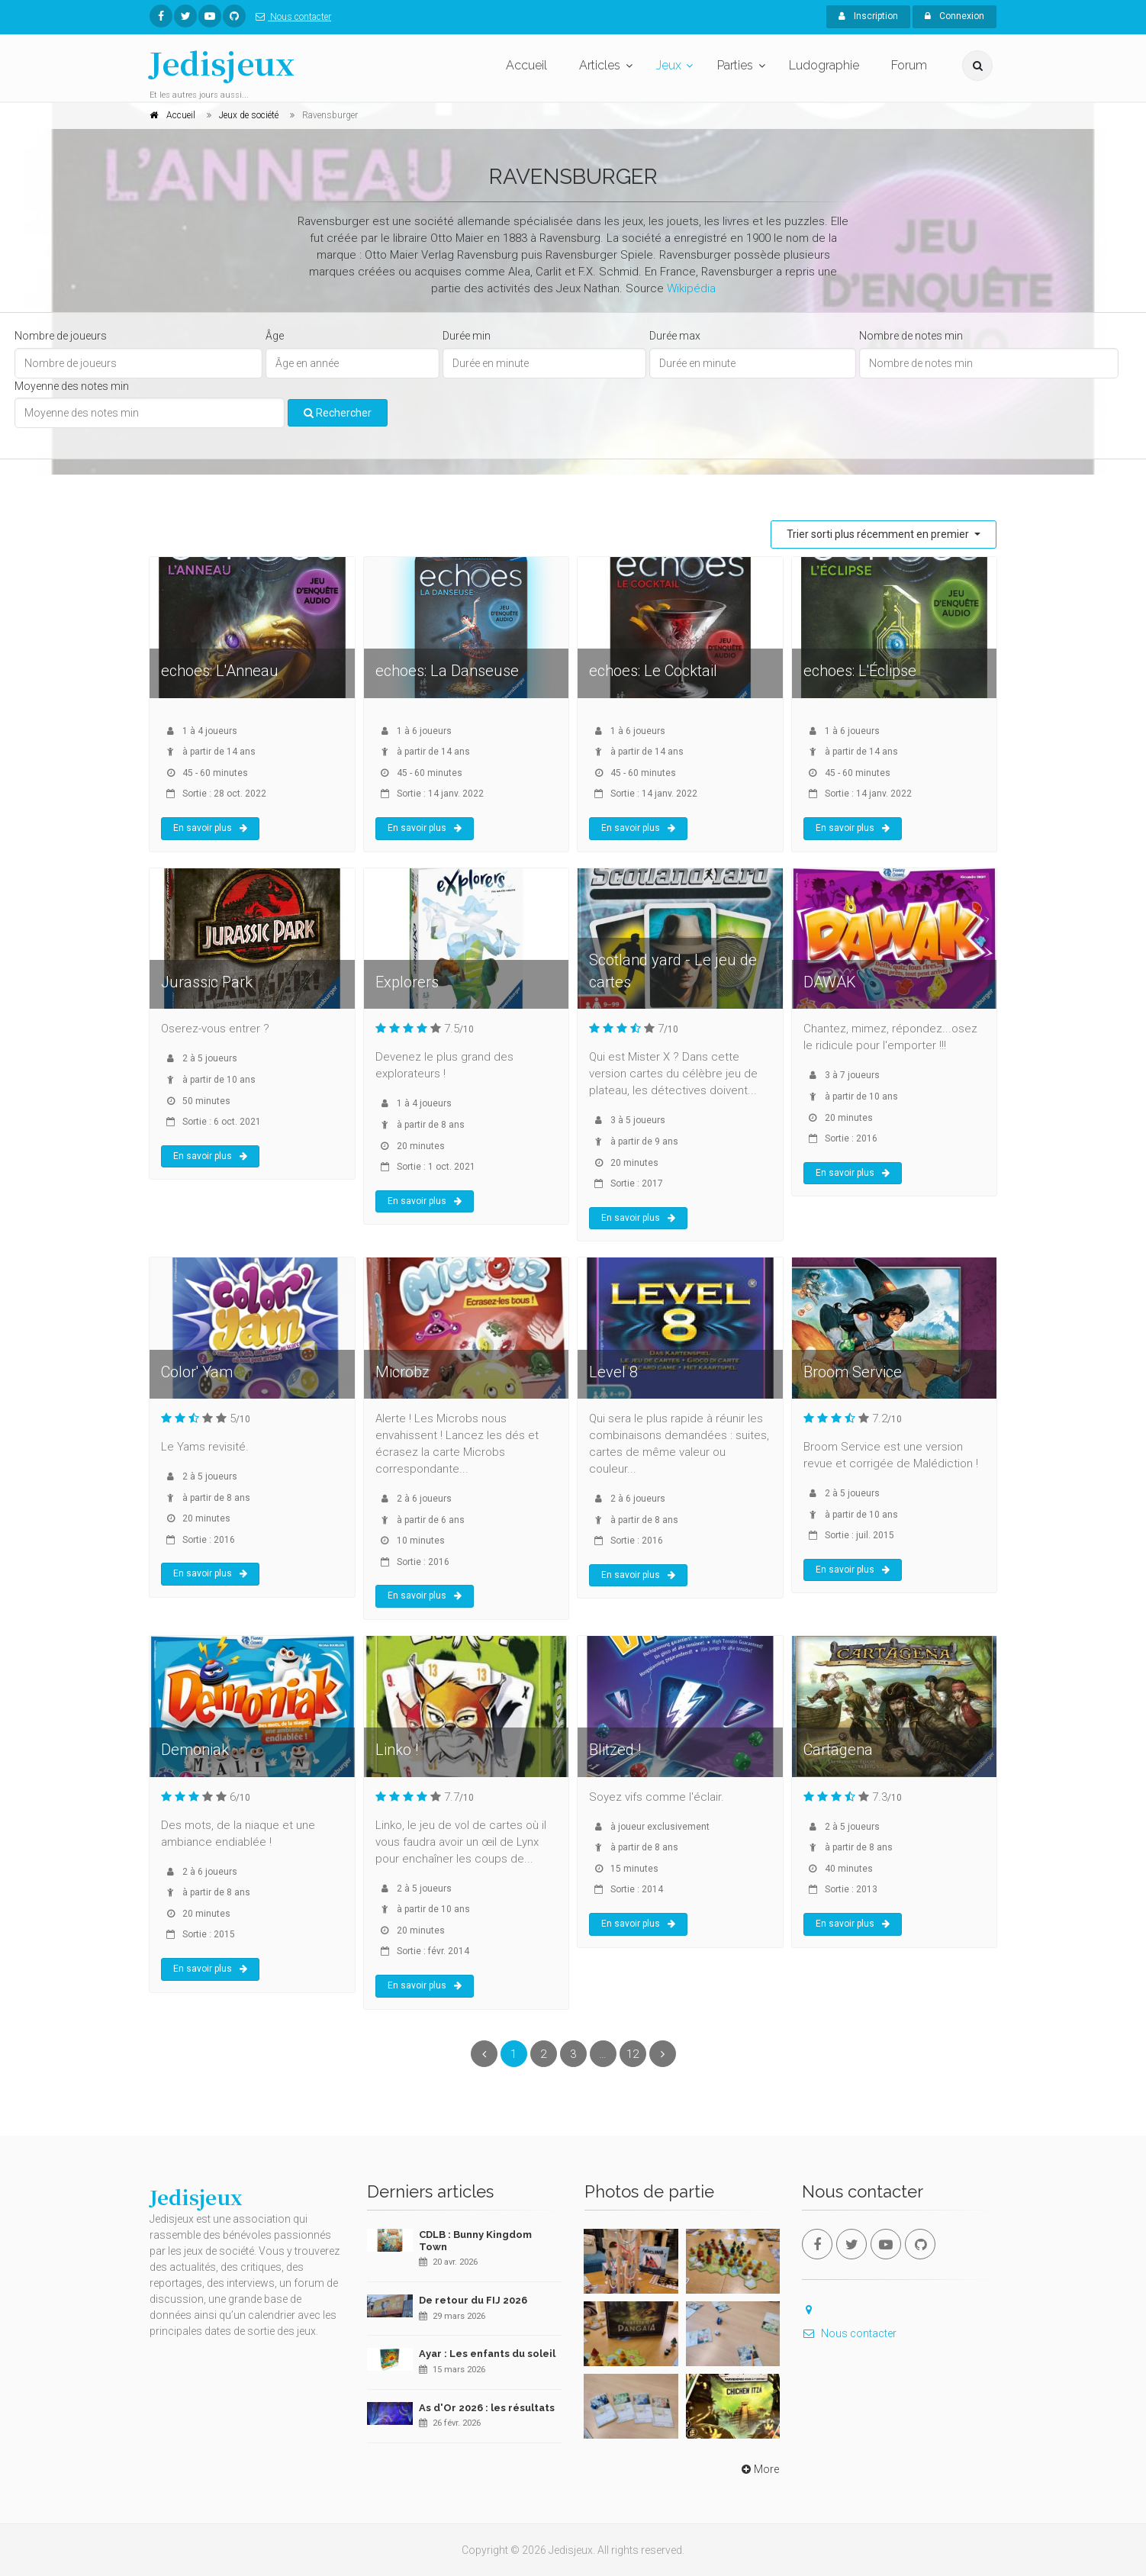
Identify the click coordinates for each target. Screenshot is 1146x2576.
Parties (735, 65)
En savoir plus (210, 828)
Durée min (467, 336)
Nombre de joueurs (60, 336)
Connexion (954, 16)
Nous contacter (290, 16)
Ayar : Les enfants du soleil (487, 2353)
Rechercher (338, 413)
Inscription (868, 16)
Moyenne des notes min (71, 386)
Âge (275, 336)
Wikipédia (691, 288)
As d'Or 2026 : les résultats (487, 2407)
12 (632, 2054)
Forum (909, 65)
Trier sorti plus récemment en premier (879, 534)
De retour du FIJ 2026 (473, 2300)
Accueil (526, 65)
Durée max (674, 336)
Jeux (668, 65)
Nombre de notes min (911, 336)
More (759, 2469)
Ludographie (824, 65)
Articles (599, 65)
